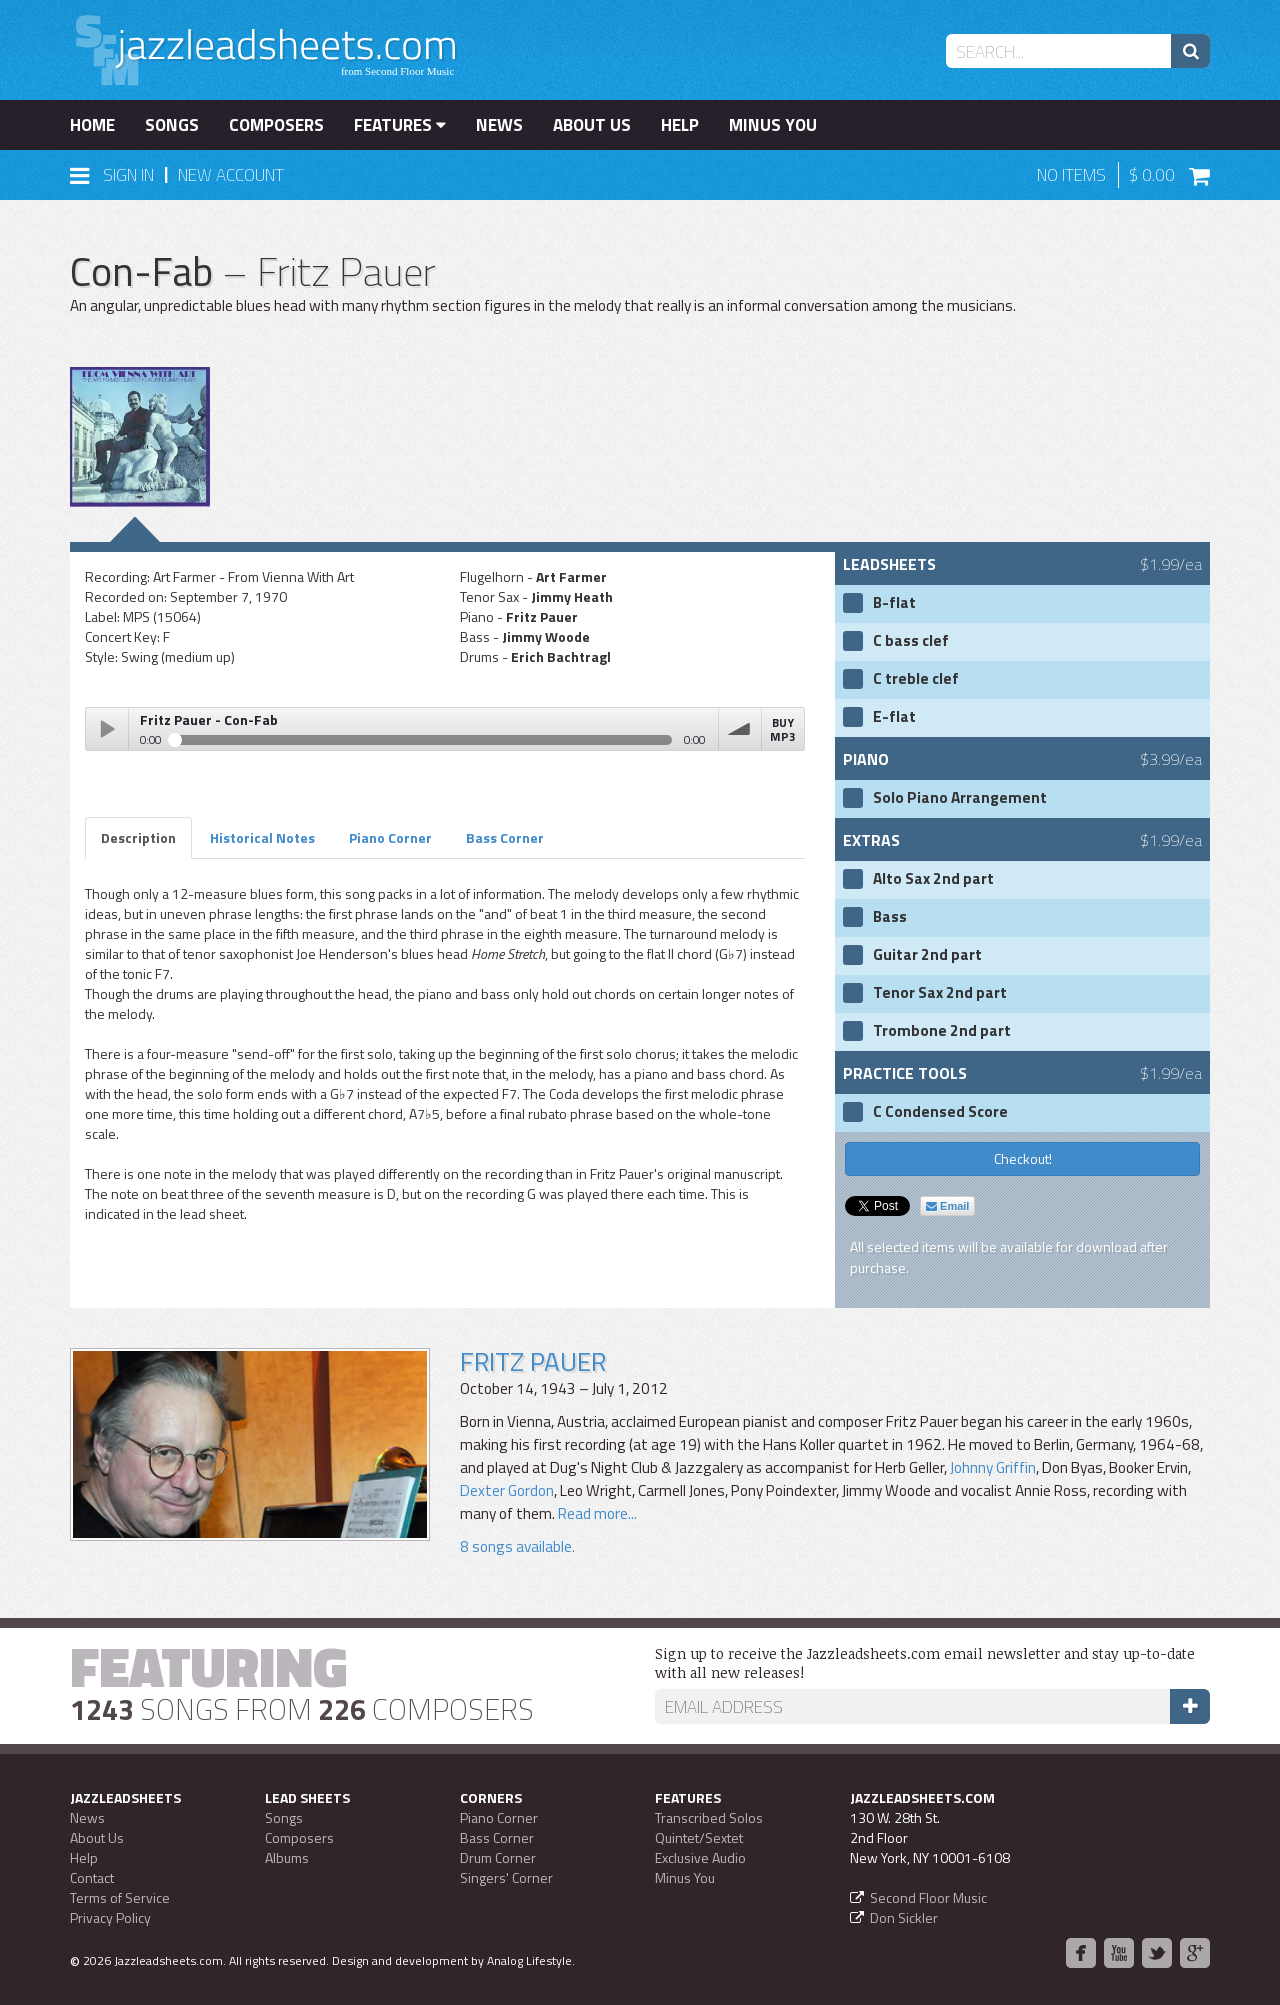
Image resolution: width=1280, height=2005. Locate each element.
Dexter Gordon (507, 1490)
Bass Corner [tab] (505, 837)
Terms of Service (120, 1897)
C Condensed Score (940, 1112)
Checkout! (1023, 1158)
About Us (592, 125)
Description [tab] (138, 837)
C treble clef (916, 679)
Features (400, 125)
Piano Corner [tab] (390, 837)
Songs (172, 125)
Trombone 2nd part (942, 1031)
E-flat (894, 717)
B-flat (894, 603)
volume (740, 729)
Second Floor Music (928, 1897)
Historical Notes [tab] (262, 837)
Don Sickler (904, 1917)
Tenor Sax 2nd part (940, 993)
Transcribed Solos (709, 1817)
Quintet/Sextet (699, 1837)
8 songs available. (517, 1546)
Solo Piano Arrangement (960, 798)
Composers (276, 125)
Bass (890, 917)
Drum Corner (498, 1857)
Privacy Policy (110, 1917)
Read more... (597, 1513)
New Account (231, 175)
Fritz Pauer (533, 1361)
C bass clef (911, 641)
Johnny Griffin (993, 1467)
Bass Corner (497, 1837)
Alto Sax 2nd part (933, 879)
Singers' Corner (506, 1877)
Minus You (773, 125)
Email (947, 1206)
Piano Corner (499, 1817)
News (499, 125)
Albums (287, 1857)
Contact (92, 1877)
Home (92, 125)
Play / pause (107, 729)
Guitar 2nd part (927, 955)
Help (680, 125)
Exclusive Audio (700, 1857)
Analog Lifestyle (529, 1960)
